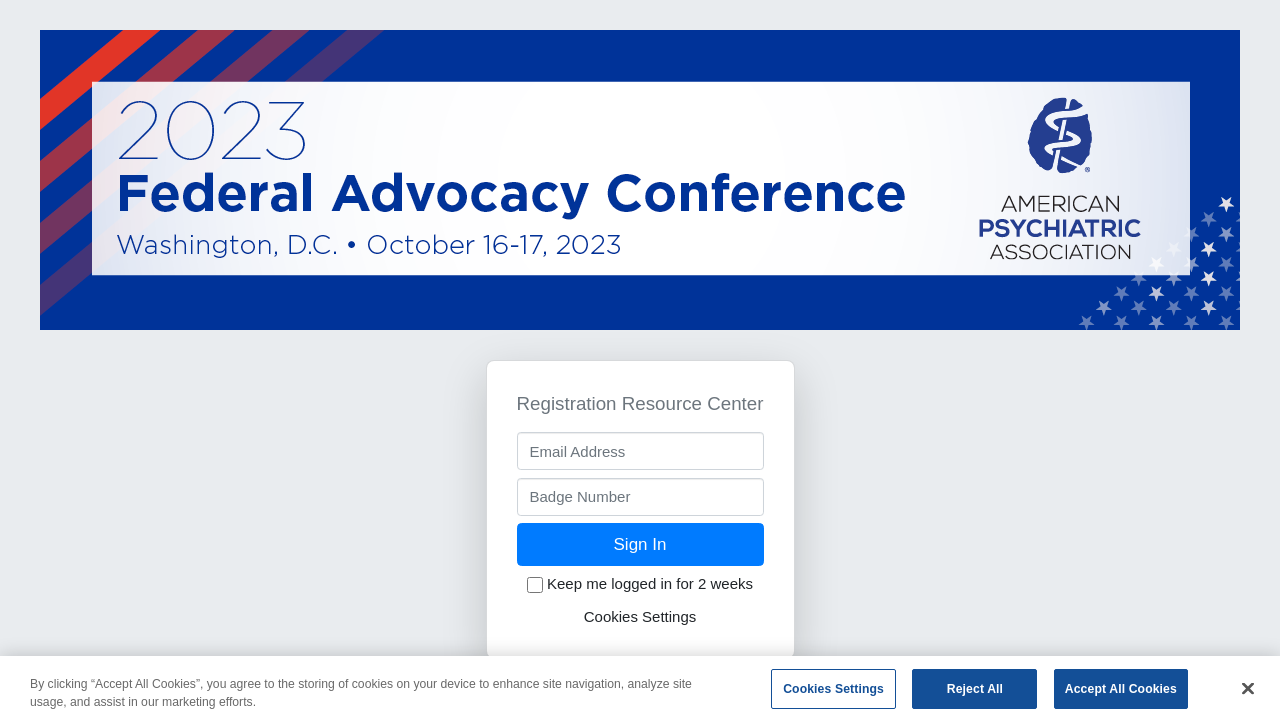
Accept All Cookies (1121, 693)
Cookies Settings (640, 616)
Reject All (975, 693)
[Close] (1248, 693)
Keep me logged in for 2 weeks (640, 584)
